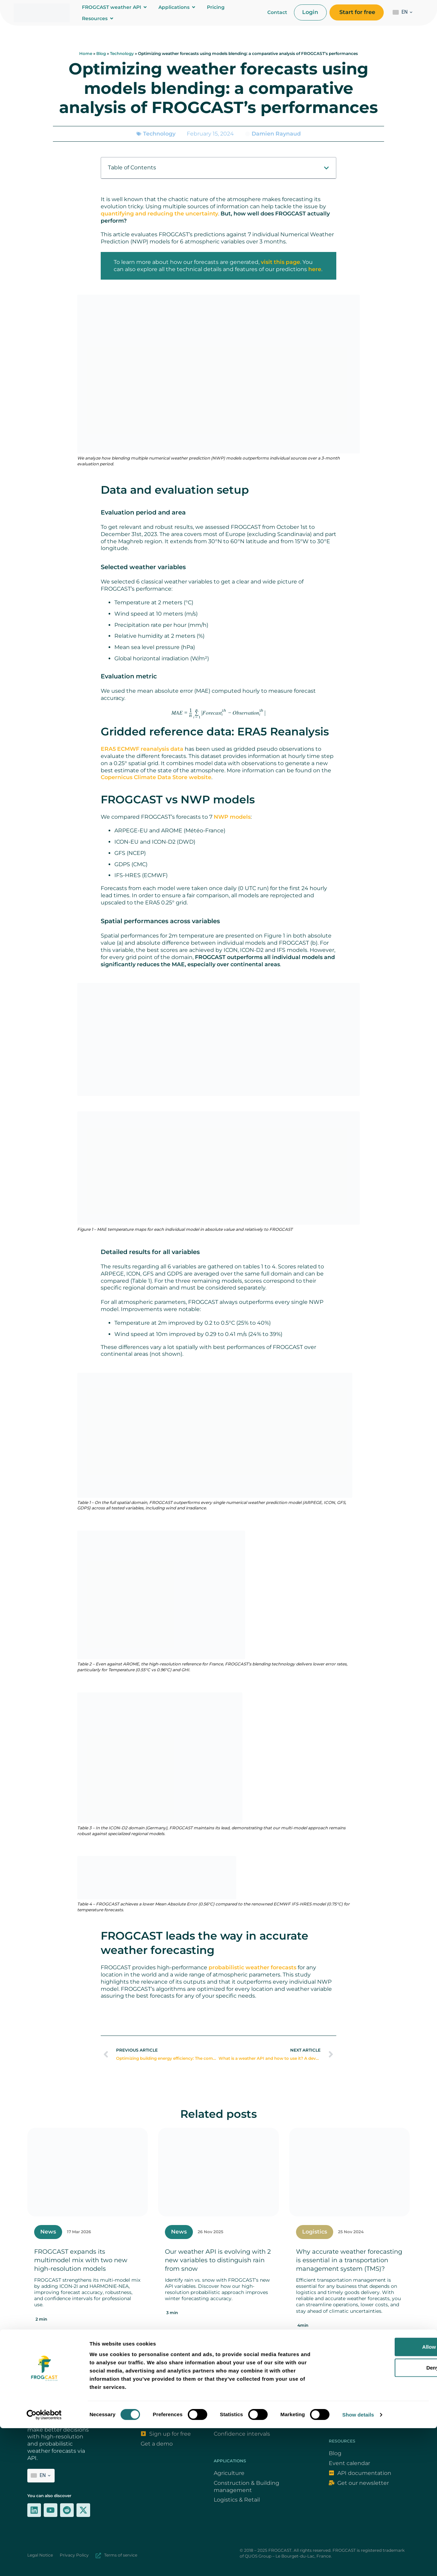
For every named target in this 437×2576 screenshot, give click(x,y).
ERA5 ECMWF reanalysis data (142, 749)
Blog (101, 53)
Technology (122, 53)
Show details (358, 2562)
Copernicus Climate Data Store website (156, 777)
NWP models (232, 817)
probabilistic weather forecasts (252, 1967)
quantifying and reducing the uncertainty (159, 213)
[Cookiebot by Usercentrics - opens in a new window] (44, 2563)
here (314, 269)
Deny (380, 2515)
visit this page (280, 262)
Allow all (380, 2494)
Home (85, 53)
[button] (326, 168)
